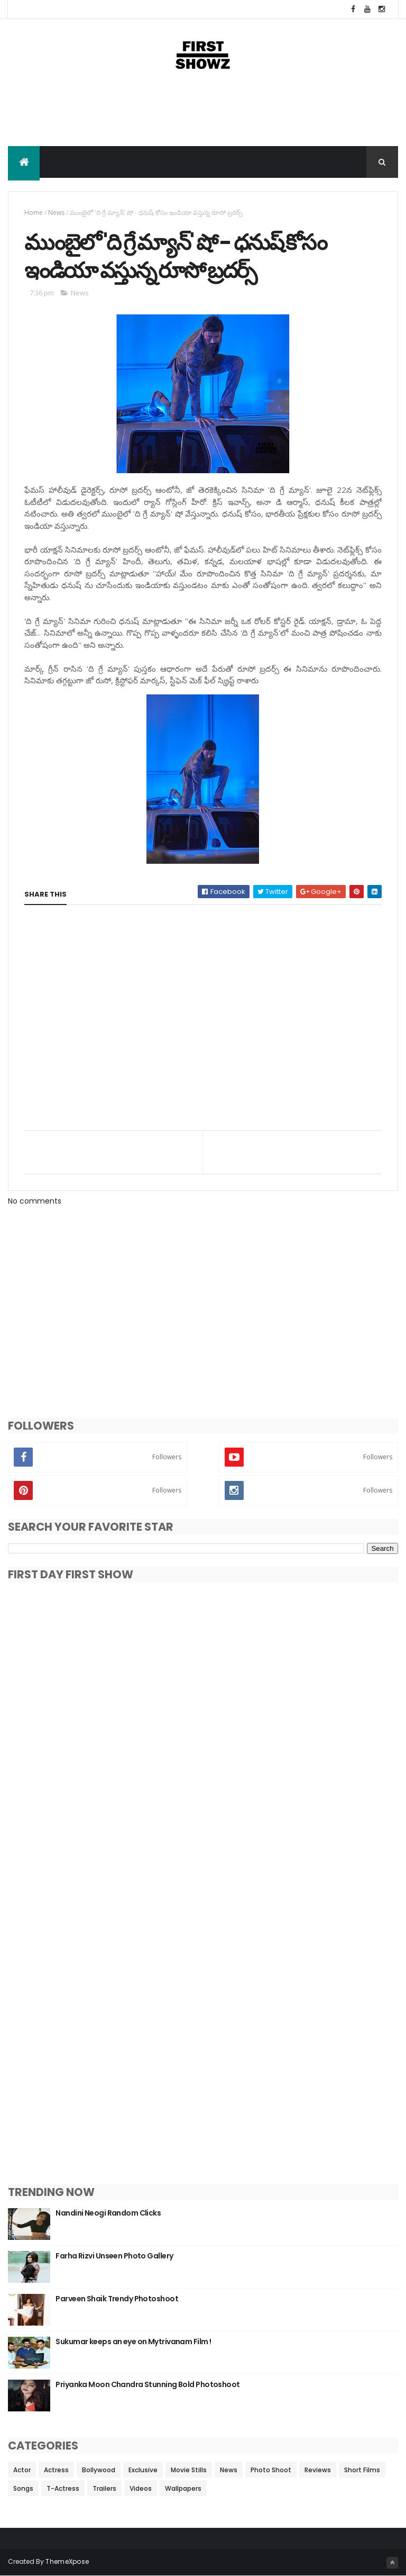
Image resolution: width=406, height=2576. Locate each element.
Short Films (362, 2469)
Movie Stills (189, 2469)
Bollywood (98, 2469)
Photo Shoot (271, 2469)
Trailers (104, 2488)
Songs (23, 2488)
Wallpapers (183, 2488)
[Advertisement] (203, 111)
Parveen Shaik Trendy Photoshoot (117, 2298)
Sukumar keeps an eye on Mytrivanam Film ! (133, 2341)
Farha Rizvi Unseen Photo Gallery (114, 2255)
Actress (56, 2469)
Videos (141, 2488)
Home (33, 212)
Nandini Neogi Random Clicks (108, 2213)
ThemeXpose (67, 2561)
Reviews (317, 2469)
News (56, 212)
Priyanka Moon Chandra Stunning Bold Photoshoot (147, 2384)
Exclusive (143, 2469)
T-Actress (63, 2488)
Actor (22, 2469)
